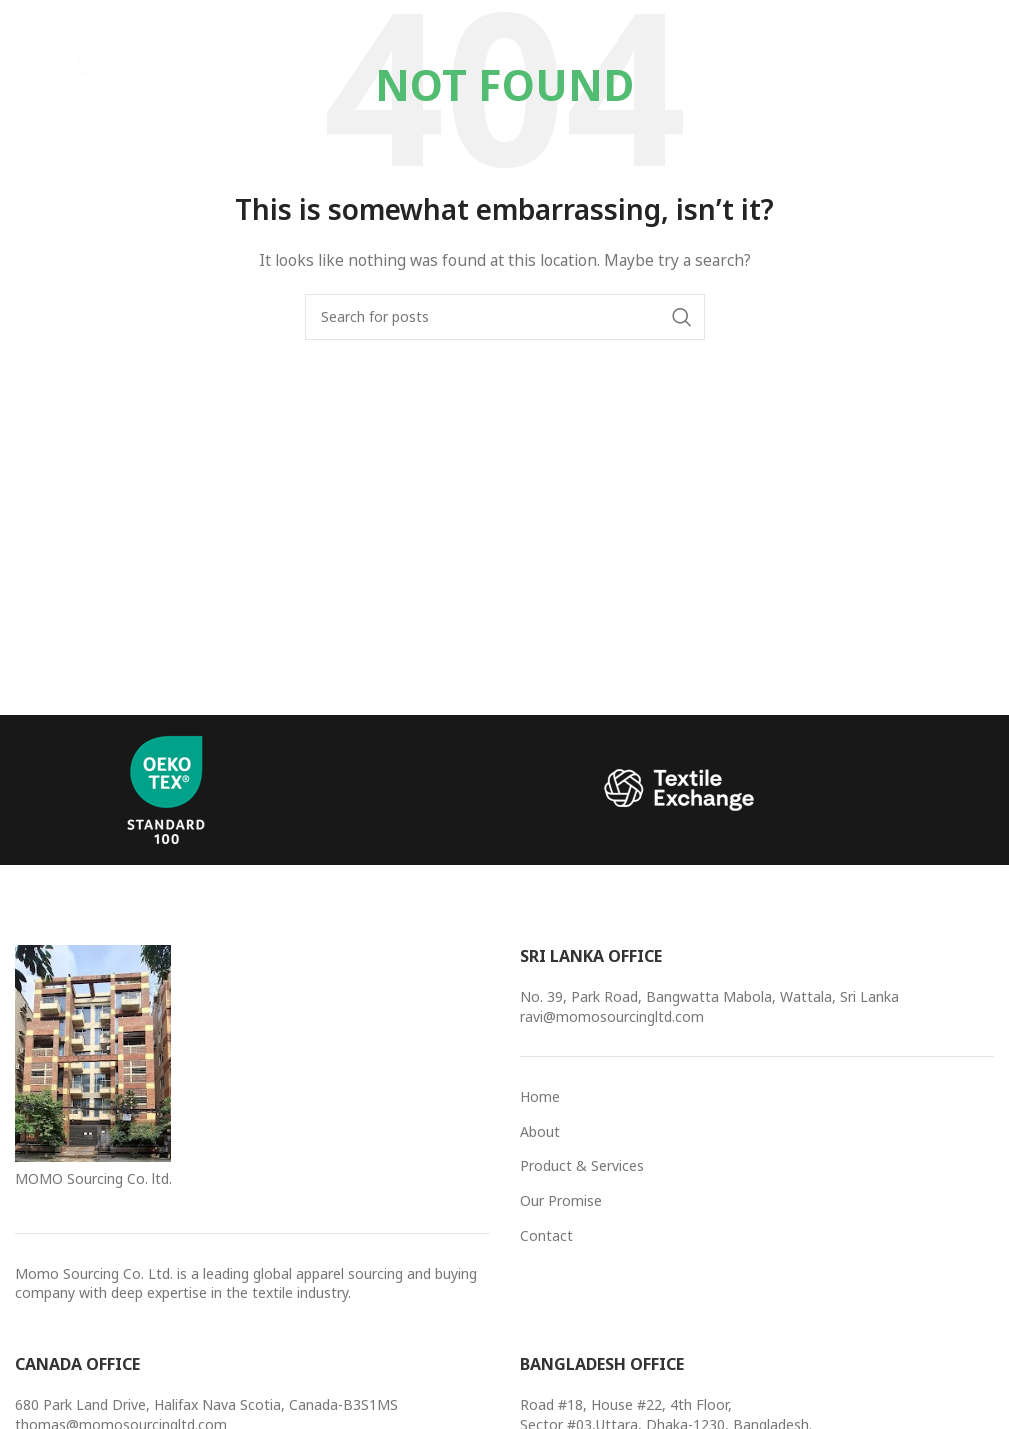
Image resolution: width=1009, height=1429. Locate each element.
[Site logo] (90, 58)
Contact (546, 1235)
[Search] (505, 317)
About (540, 1131)
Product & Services (582, 1165)
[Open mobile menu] (960, 60)
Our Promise (561, 1200)
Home (540, 1096)
